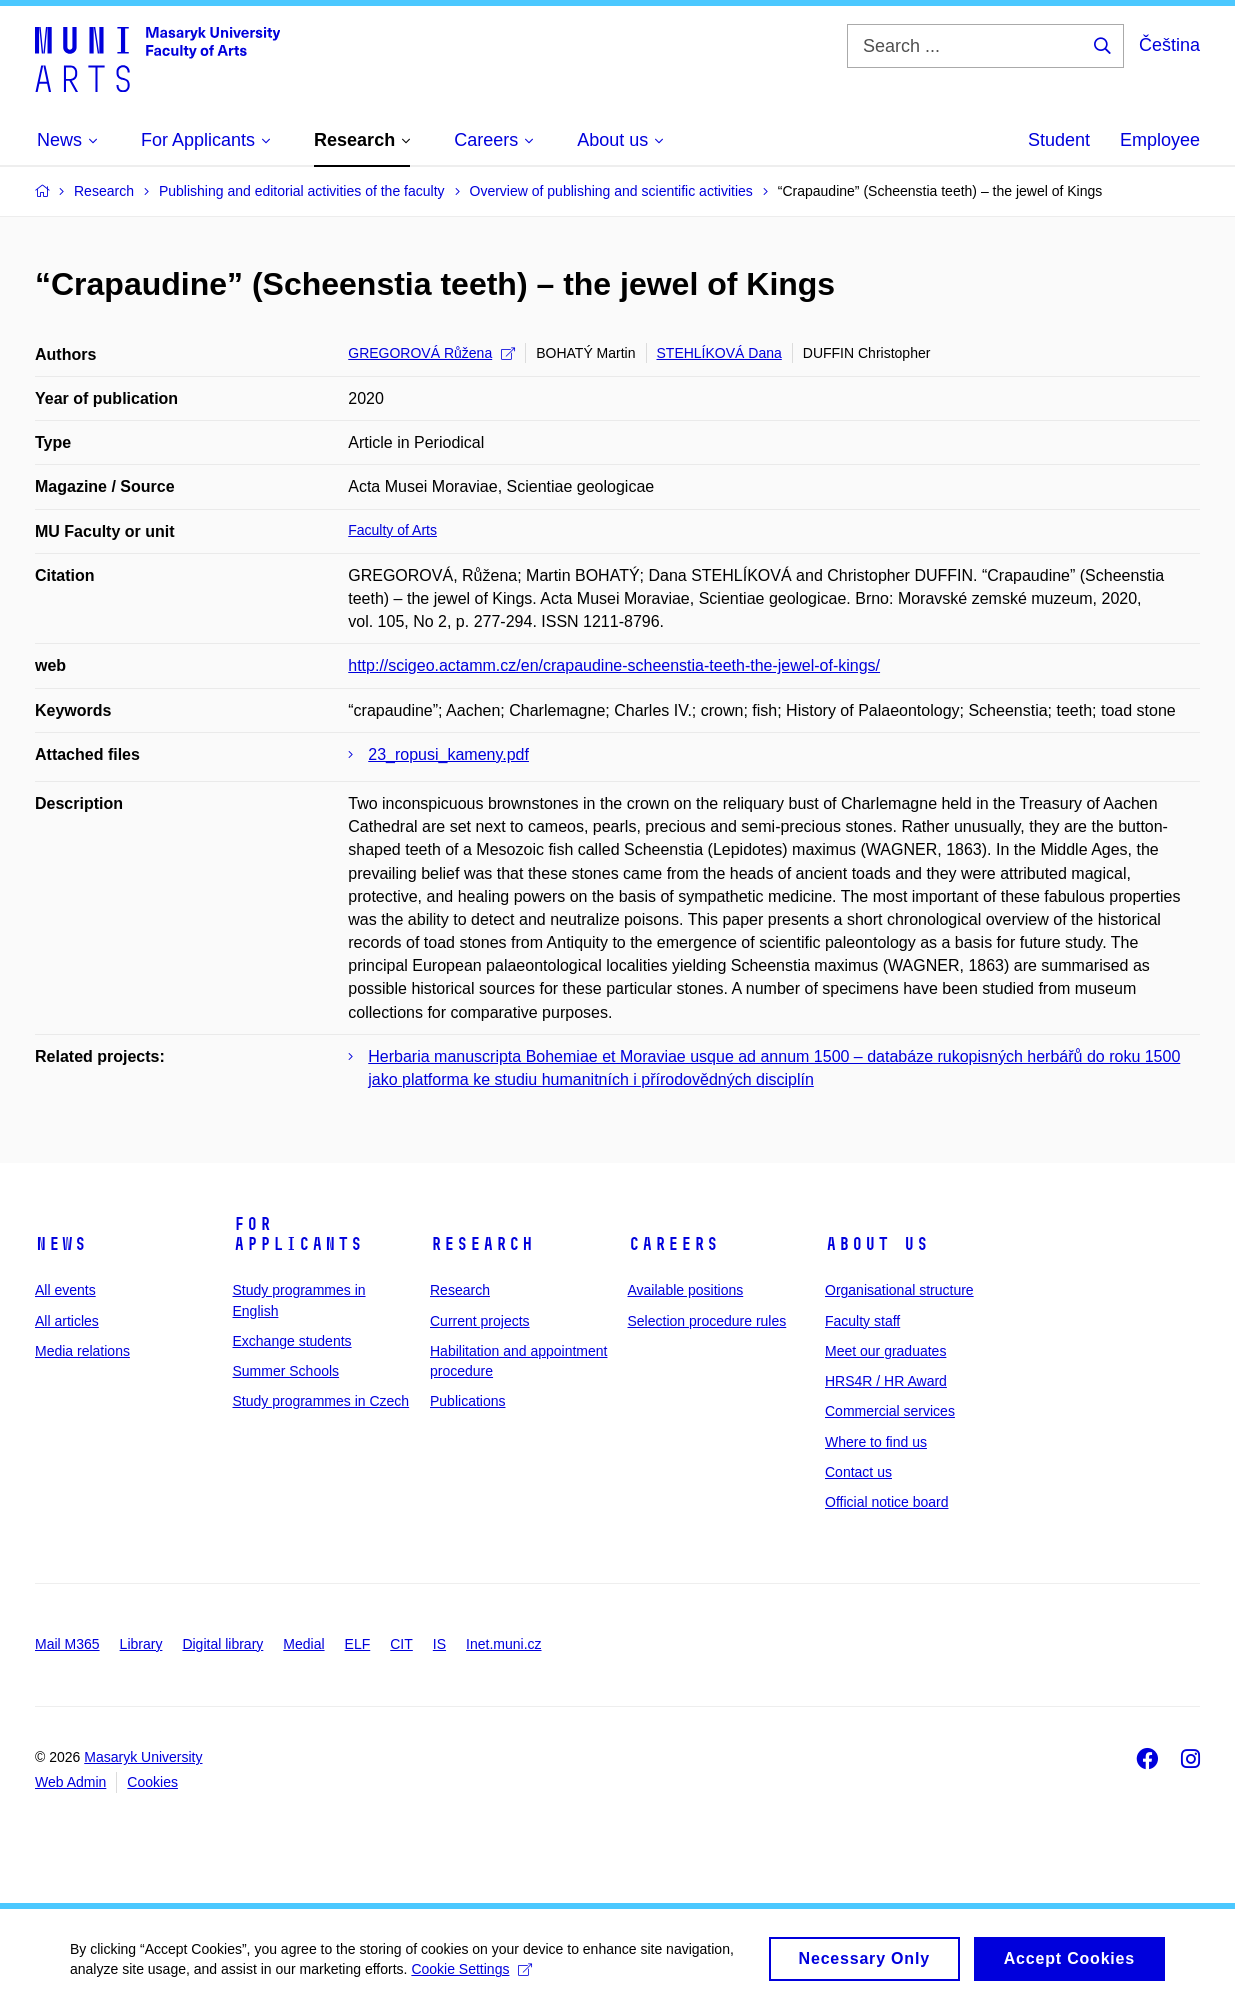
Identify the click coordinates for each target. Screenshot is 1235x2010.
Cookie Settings (471, 1976)
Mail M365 (67, 1644)
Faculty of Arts (392, 530)
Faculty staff (862, 1321)
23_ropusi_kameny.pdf (448, 754)
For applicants (298, 1234)
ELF (358, 1644)
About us (877, 1244)
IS (439, 1644)
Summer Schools (286, 1371)
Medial (303, 1644)
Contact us (858, 1472)
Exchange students (292, 1341)
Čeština (1169, 45)
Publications (468, 1401)
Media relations (82, 1351)
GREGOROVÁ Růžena (431, 353)
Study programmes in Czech (321, 1401)
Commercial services (890, 1411)
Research (482, 1244)
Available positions (686, 1290)
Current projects (480, 1321)
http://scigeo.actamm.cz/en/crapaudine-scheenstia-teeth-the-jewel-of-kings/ (614, 665)
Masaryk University (143, 1757)
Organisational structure (899, 1290)
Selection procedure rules (707, 1321)
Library (141, 1644)
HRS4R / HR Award (886, 1381)
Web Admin (70, 1782)
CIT (401, 1644)
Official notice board (886, 1502)
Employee (1160, 140)
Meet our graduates (885, 1351)
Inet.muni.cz (503, 1644)
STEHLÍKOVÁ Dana (719, 353)
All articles (67, 1321)
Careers (673, 1244)
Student (1059, 140)
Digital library (222, 1644)
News (61, 1244)
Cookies (152, 1782)
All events (65, 1290)
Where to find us (876, 1442)
